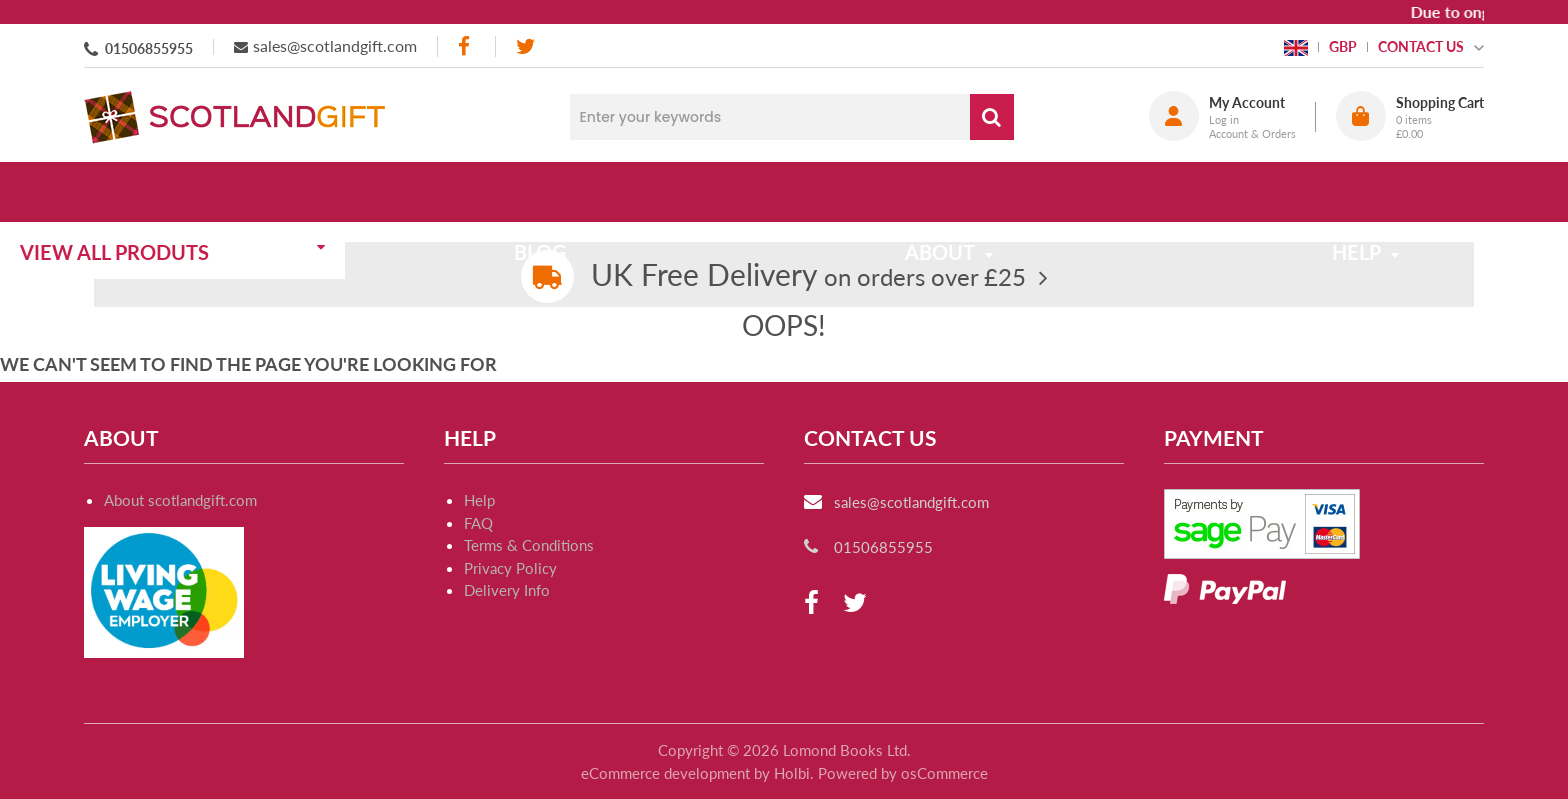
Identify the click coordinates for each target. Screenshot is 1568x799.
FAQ (478, 523)
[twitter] (525, 46)
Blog (596, 192)
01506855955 (149, 48)
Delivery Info (507, 590)
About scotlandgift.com (180, 500)
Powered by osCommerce (903, 773)
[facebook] (466, 46)
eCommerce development (665, 773)
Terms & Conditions (529, 545)
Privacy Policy (510, 568)
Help (479, 500)
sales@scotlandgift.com (335, 45)
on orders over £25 (808, 276)
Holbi (792, 773)
